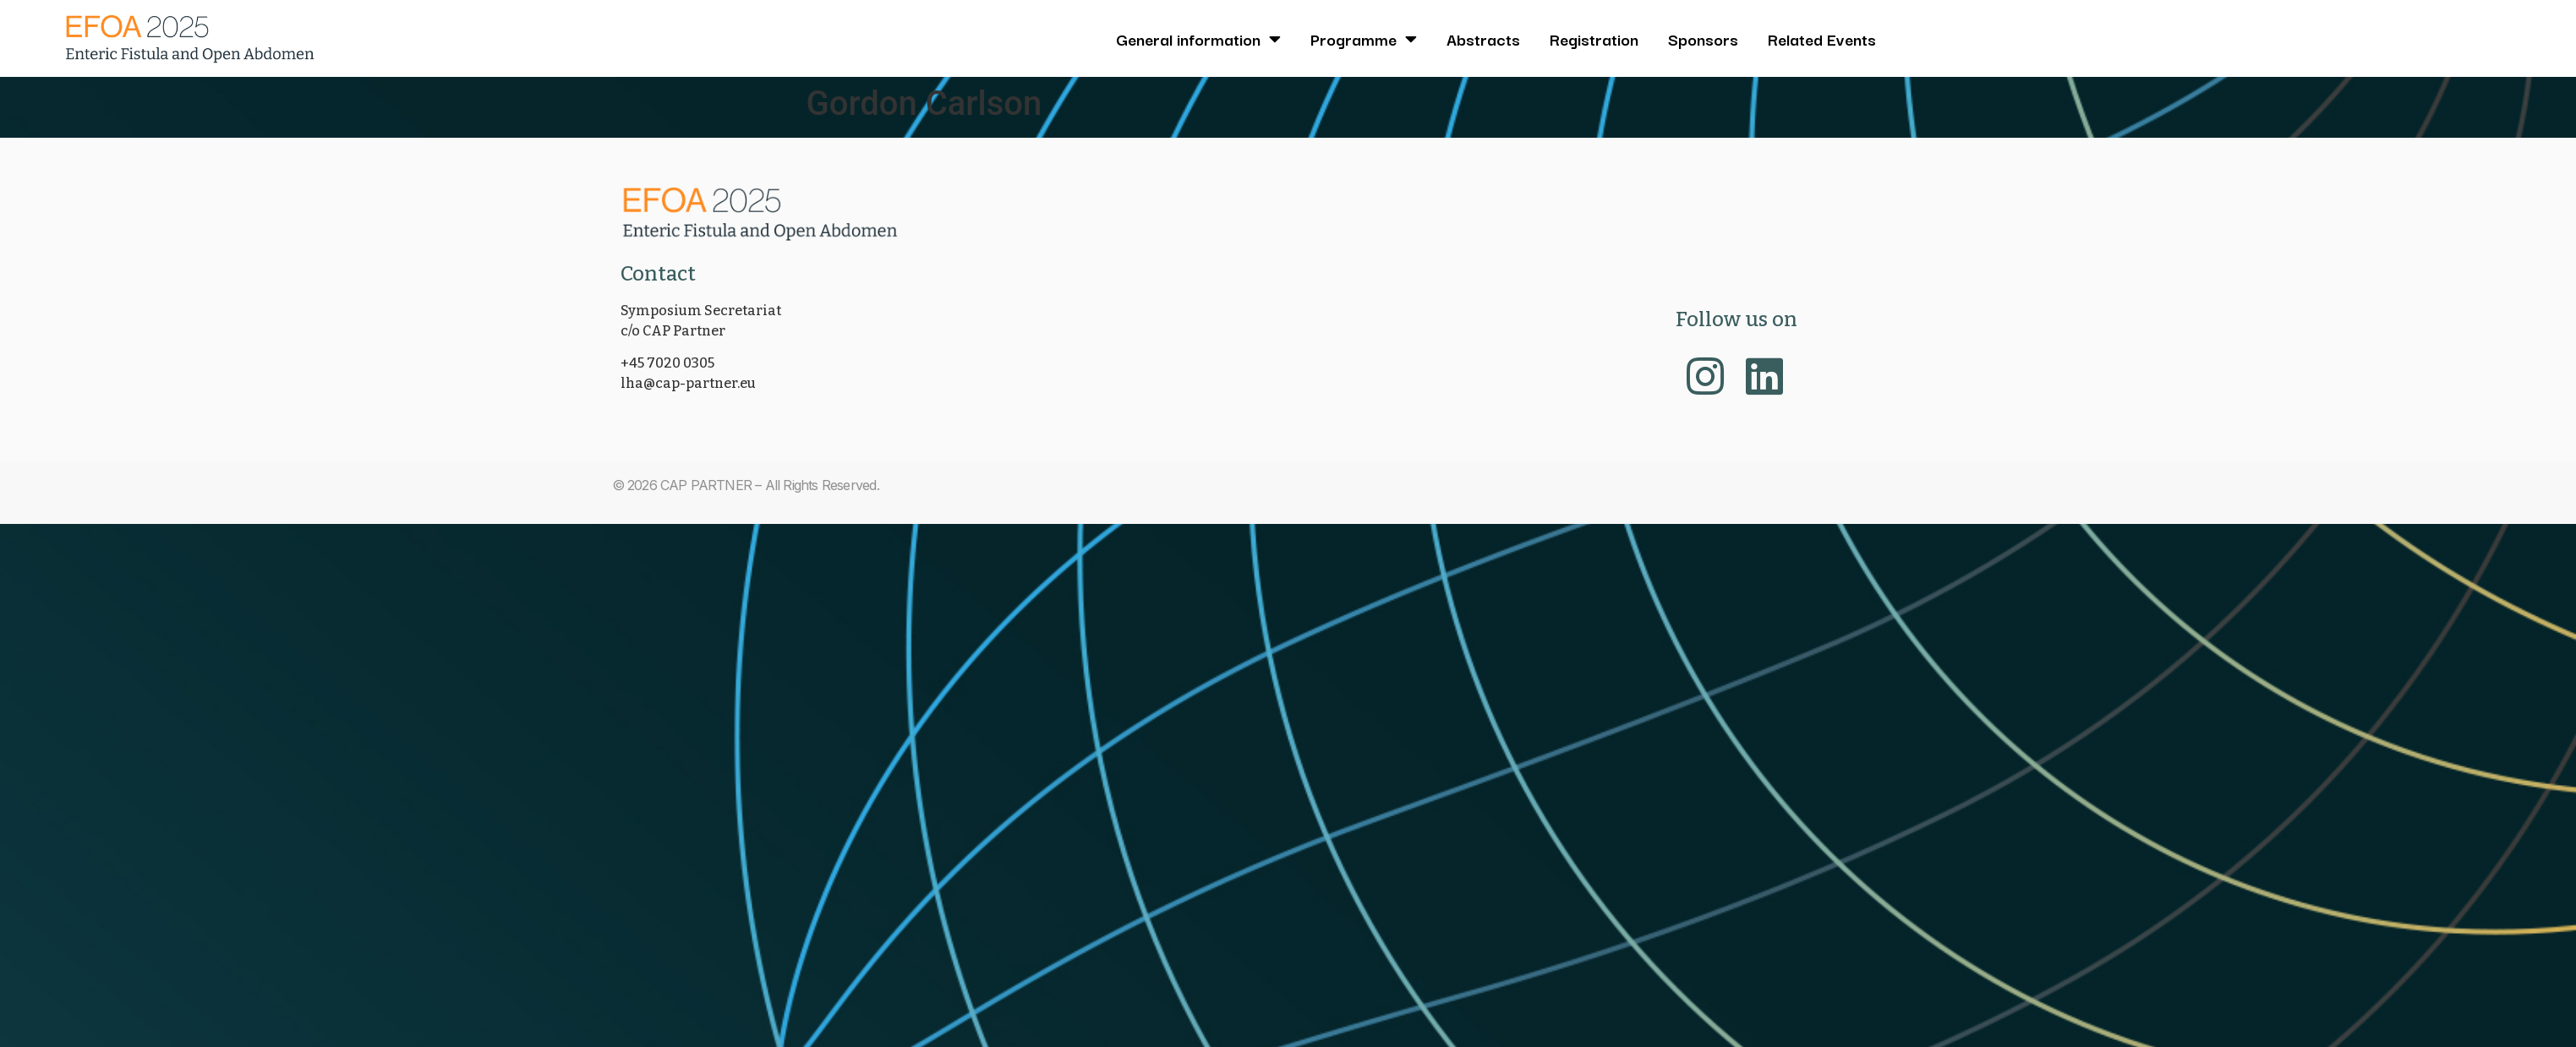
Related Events (1822, 39)
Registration (1594, 39)
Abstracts (1483, 39)
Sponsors (1703, 39)
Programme (1363, 39)
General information (1198, 39)
